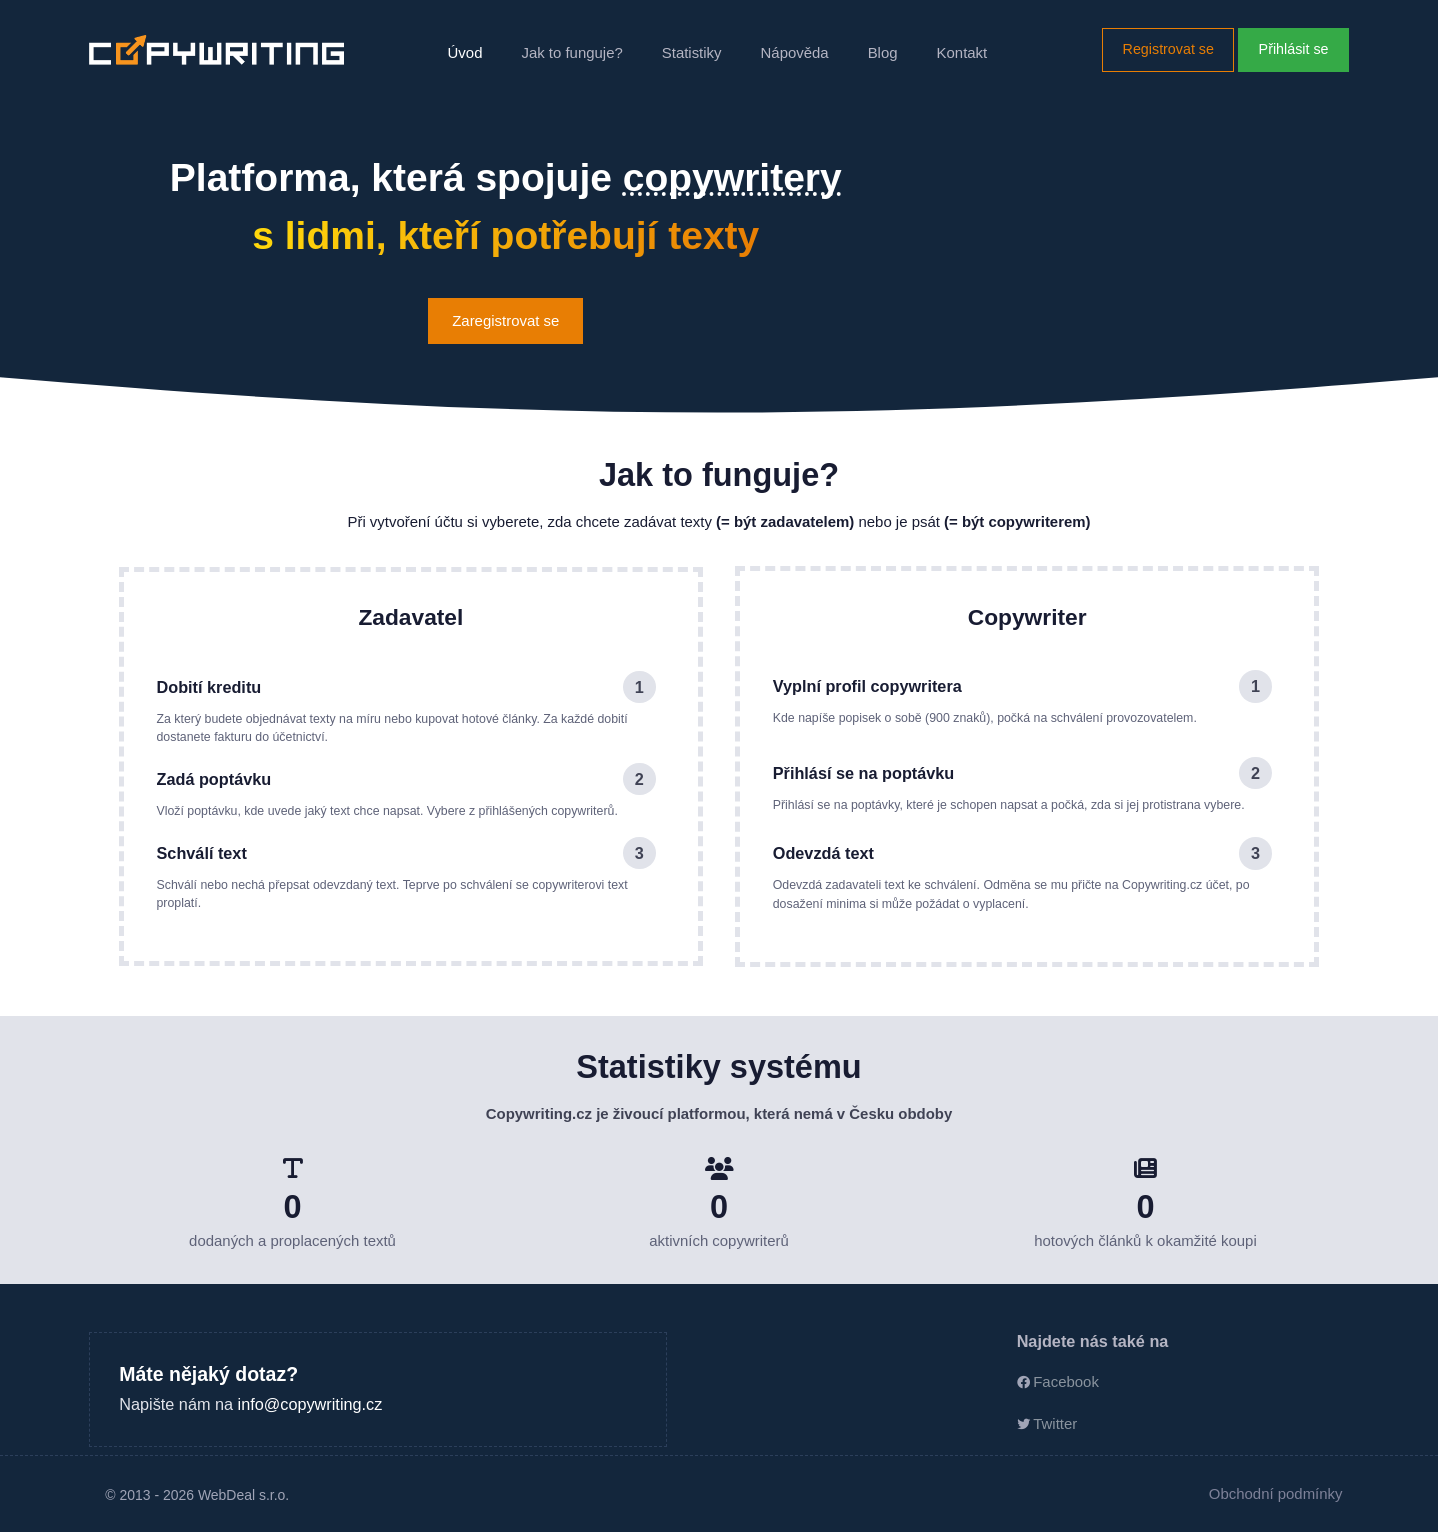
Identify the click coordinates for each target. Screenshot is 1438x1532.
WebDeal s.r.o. (243, 1495)
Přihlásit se (1294, 49)
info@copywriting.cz (310, 1404)
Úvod (465, 52)
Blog (883, 52)
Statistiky (692, 52)
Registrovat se (1168, 49)
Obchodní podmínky (1276, 1493)
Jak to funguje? (571, 52)
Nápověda (795, 52)
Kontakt (962, 52)
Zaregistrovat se (505, 320)
